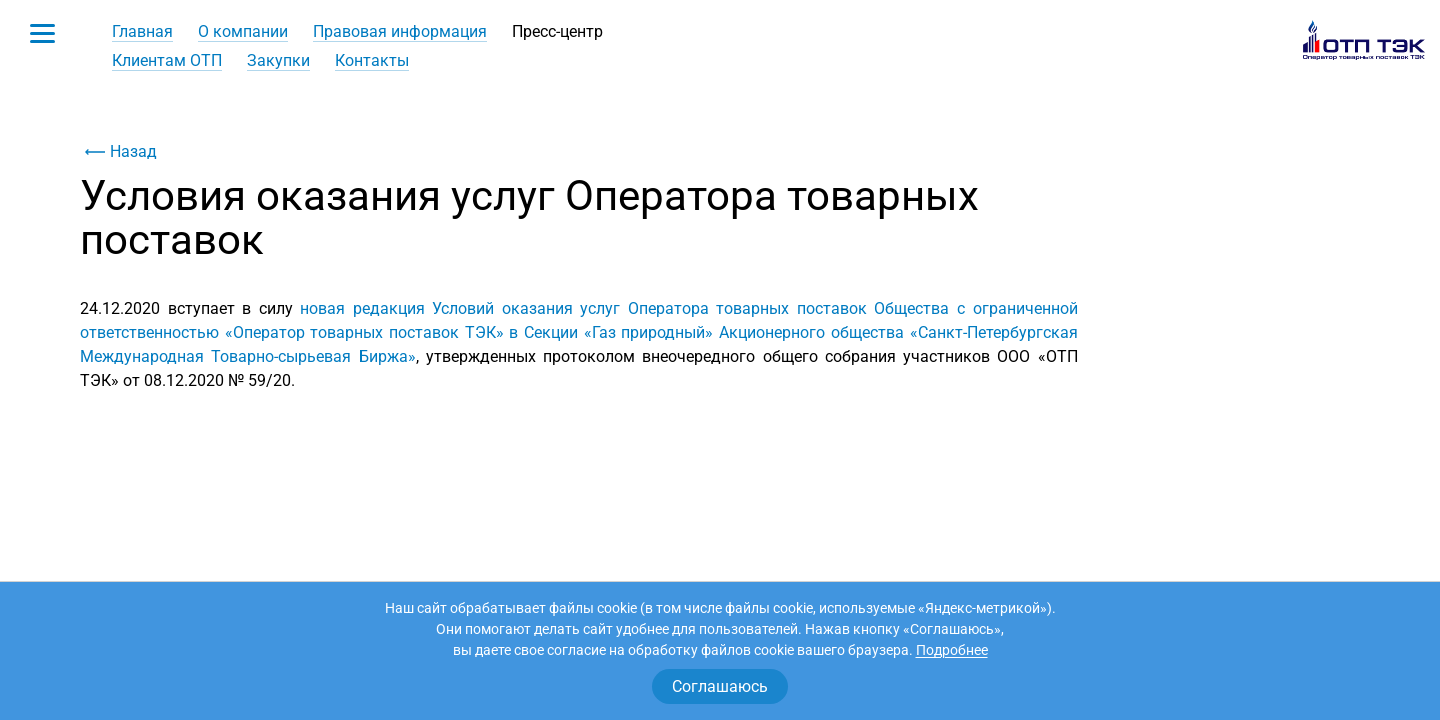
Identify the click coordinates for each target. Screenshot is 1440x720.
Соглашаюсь (720, 686)
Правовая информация (400, 31)
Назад (118, 152)
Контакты (372, 60)
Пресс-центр (557, 31)
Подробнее (952, 650)
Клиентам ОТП (167, 60)
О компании (243, 31)
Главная (142, 31)
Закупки (278, 60)
